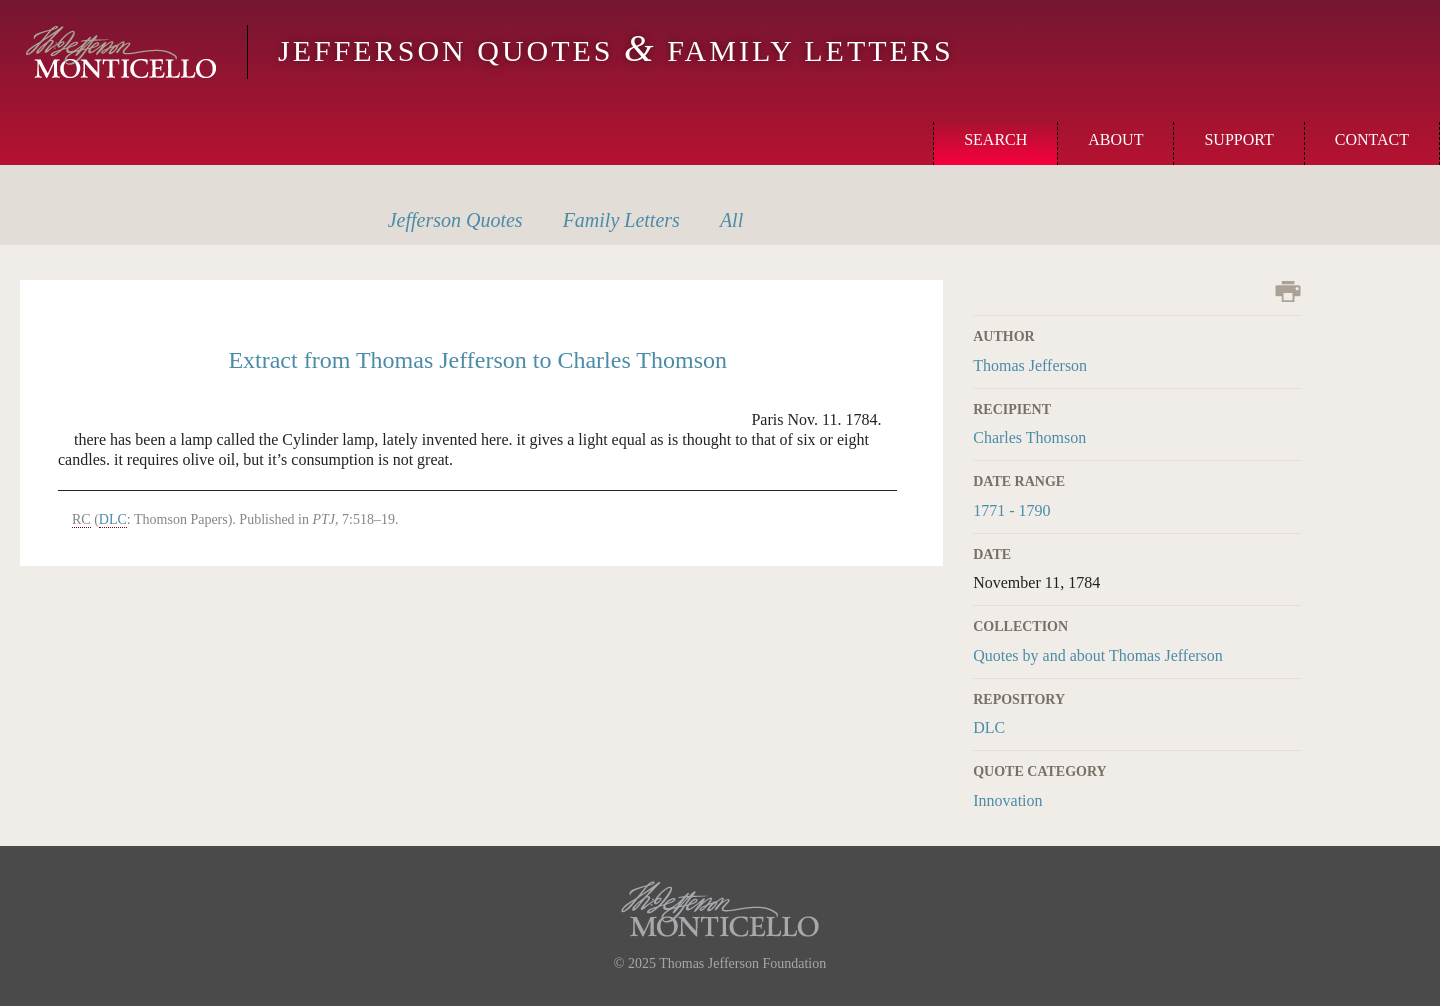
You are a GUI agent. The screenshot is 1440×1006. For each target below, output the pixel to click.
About (1115, 139)
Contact (1372, 139)
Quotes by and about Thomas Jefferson (1098, 655)
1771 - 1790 (1011, 510)
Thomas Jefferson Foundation (742, 963)
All (731, 220)
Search (995, 139)
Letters (621, 220)
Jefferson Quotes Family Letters (616, 50)
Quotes (455, 220)
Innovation (1007, 800)
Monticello (121, 52)
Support (1238, 139)
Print (1288, 291)
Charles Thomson (1029, 437)
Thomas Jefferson (1030, 365)
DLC (989, 727)
